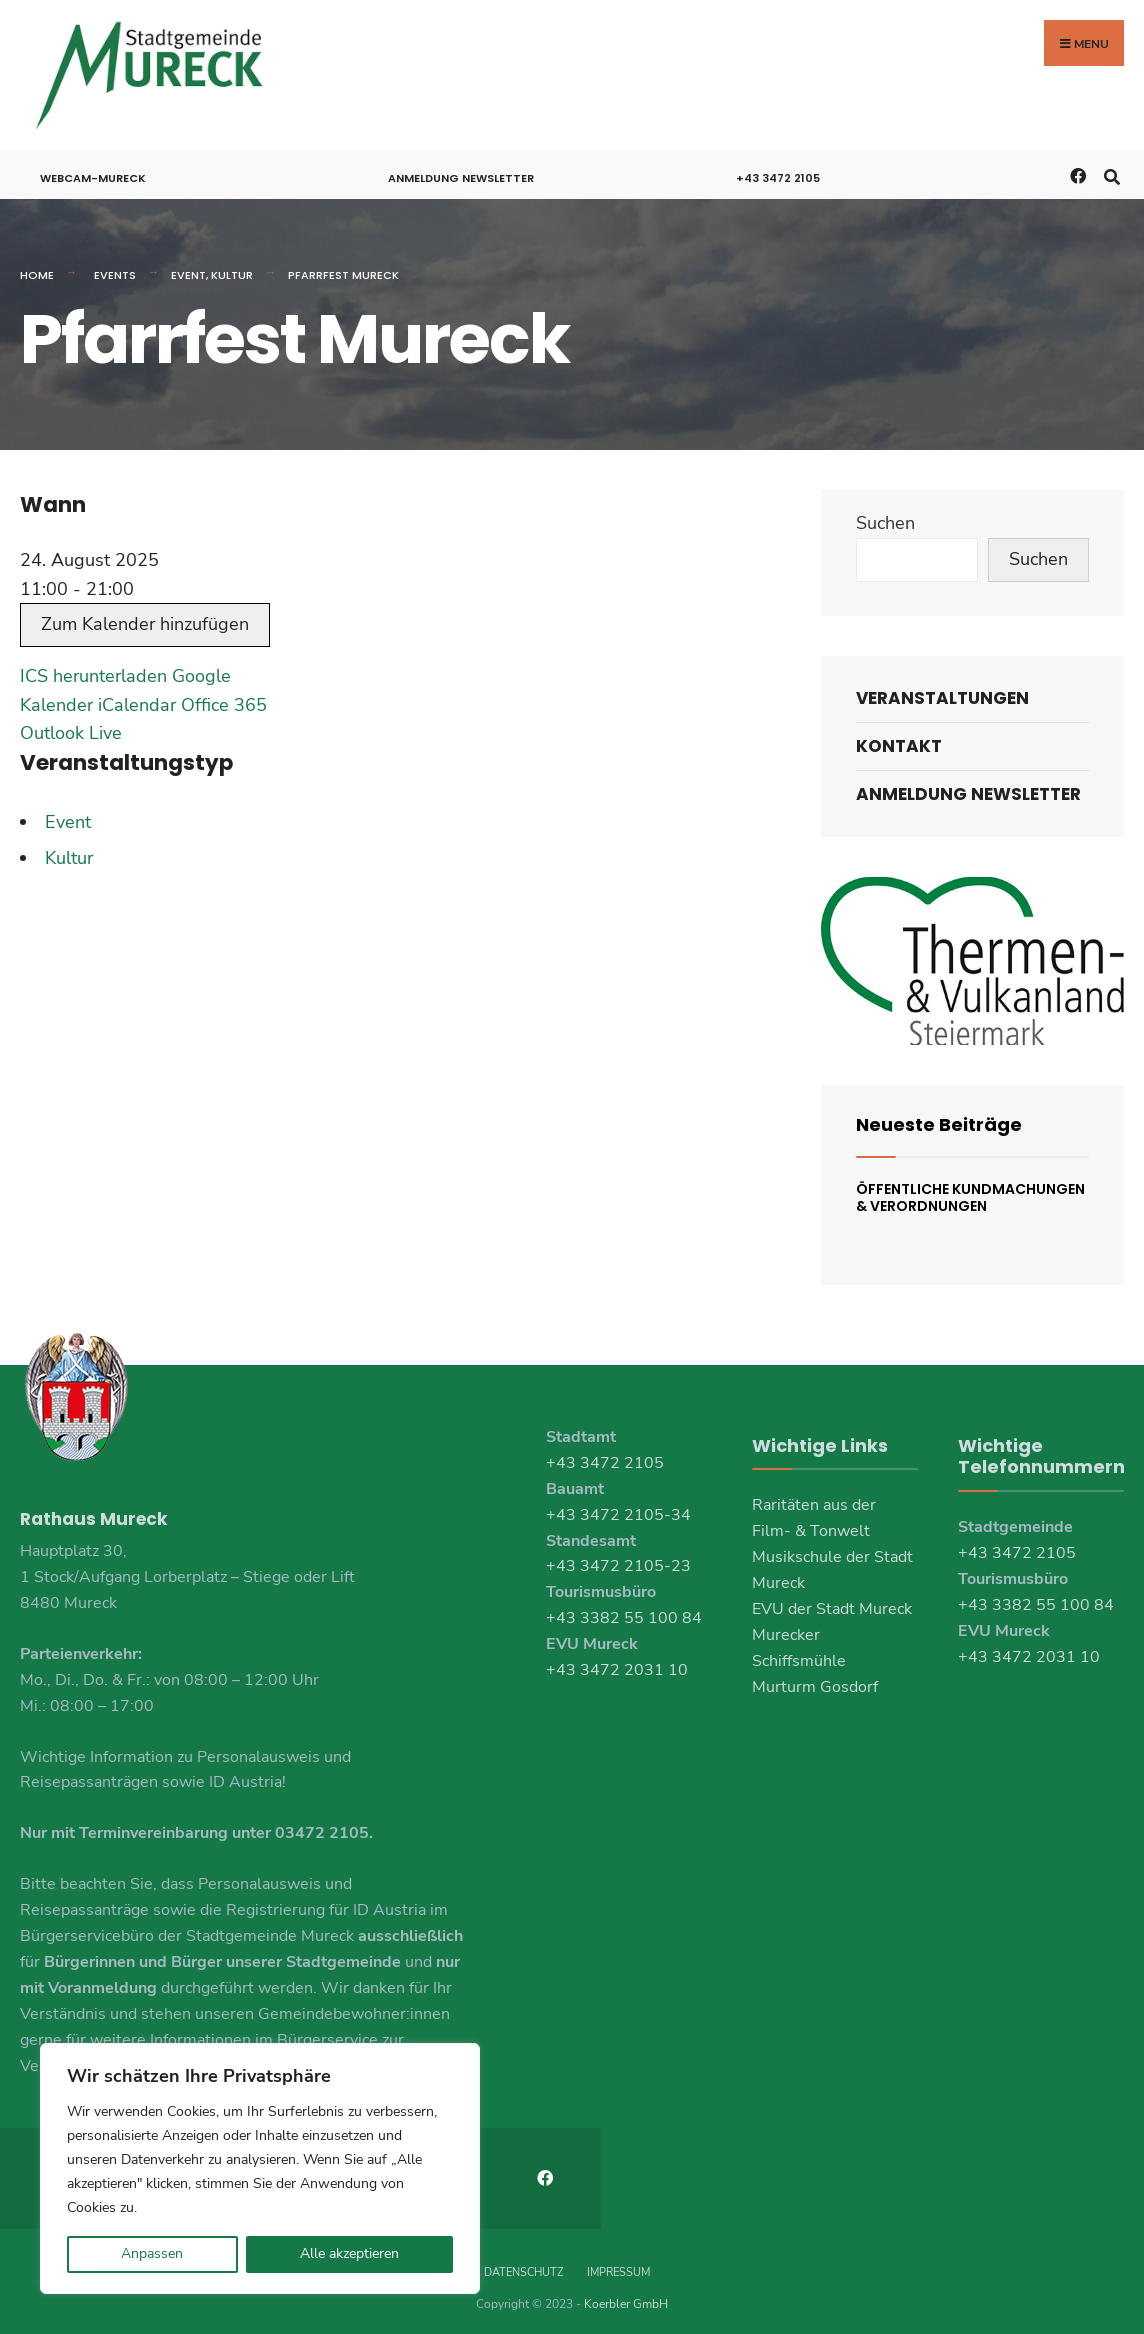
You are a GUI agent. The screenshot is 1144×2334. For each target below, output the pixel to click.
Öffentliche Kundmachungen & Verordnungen (970, 1189)
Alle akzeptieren (349, 2253)
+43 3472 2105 (778, 170)
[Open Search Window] (1111, 166)
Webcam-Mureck (93, 170)
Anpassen (152, 2253)
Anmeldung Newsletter (461, 170)
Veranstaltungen (942, 690)
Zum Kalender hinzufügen (145, 616)
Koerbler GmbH (626, 2294)
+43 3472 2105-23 (618, 1558)
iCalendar (137, 697)
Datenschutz (523, 2262)
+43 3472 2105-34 (618, 1507)
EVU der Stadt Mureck (832, 1601)
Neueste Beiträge (939, 1116)
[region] (260, 2168)
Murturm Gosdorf (815, 1679)
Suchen (885, 515)
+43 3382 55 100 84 (624, 1610)
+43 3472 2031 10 (617, 1662)
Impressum (618, 2262)
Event (188, 267)
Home (37, 267)
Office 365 (224, 697)
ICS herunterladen (93, 668)
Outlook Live (71, 725)
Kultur (232, 267)
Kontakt (899, 738)
